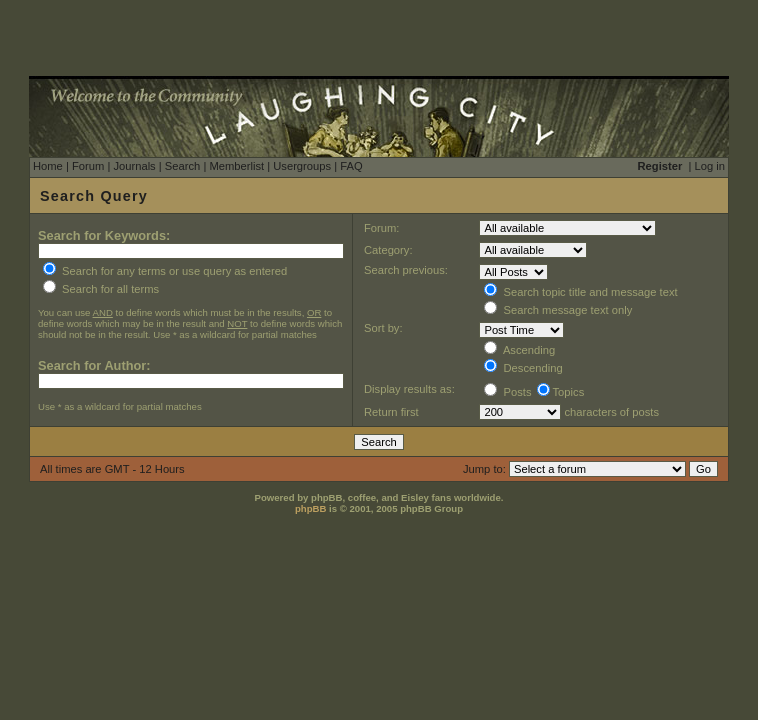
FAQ (351, 166)
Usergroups (302, 166)
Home (48, 166)
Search (182, 166)
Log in (710, 166)
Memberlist (236, 166)
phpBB (310, 508)
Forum (88, 166)
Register (660, 166)
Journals (134, 166)
